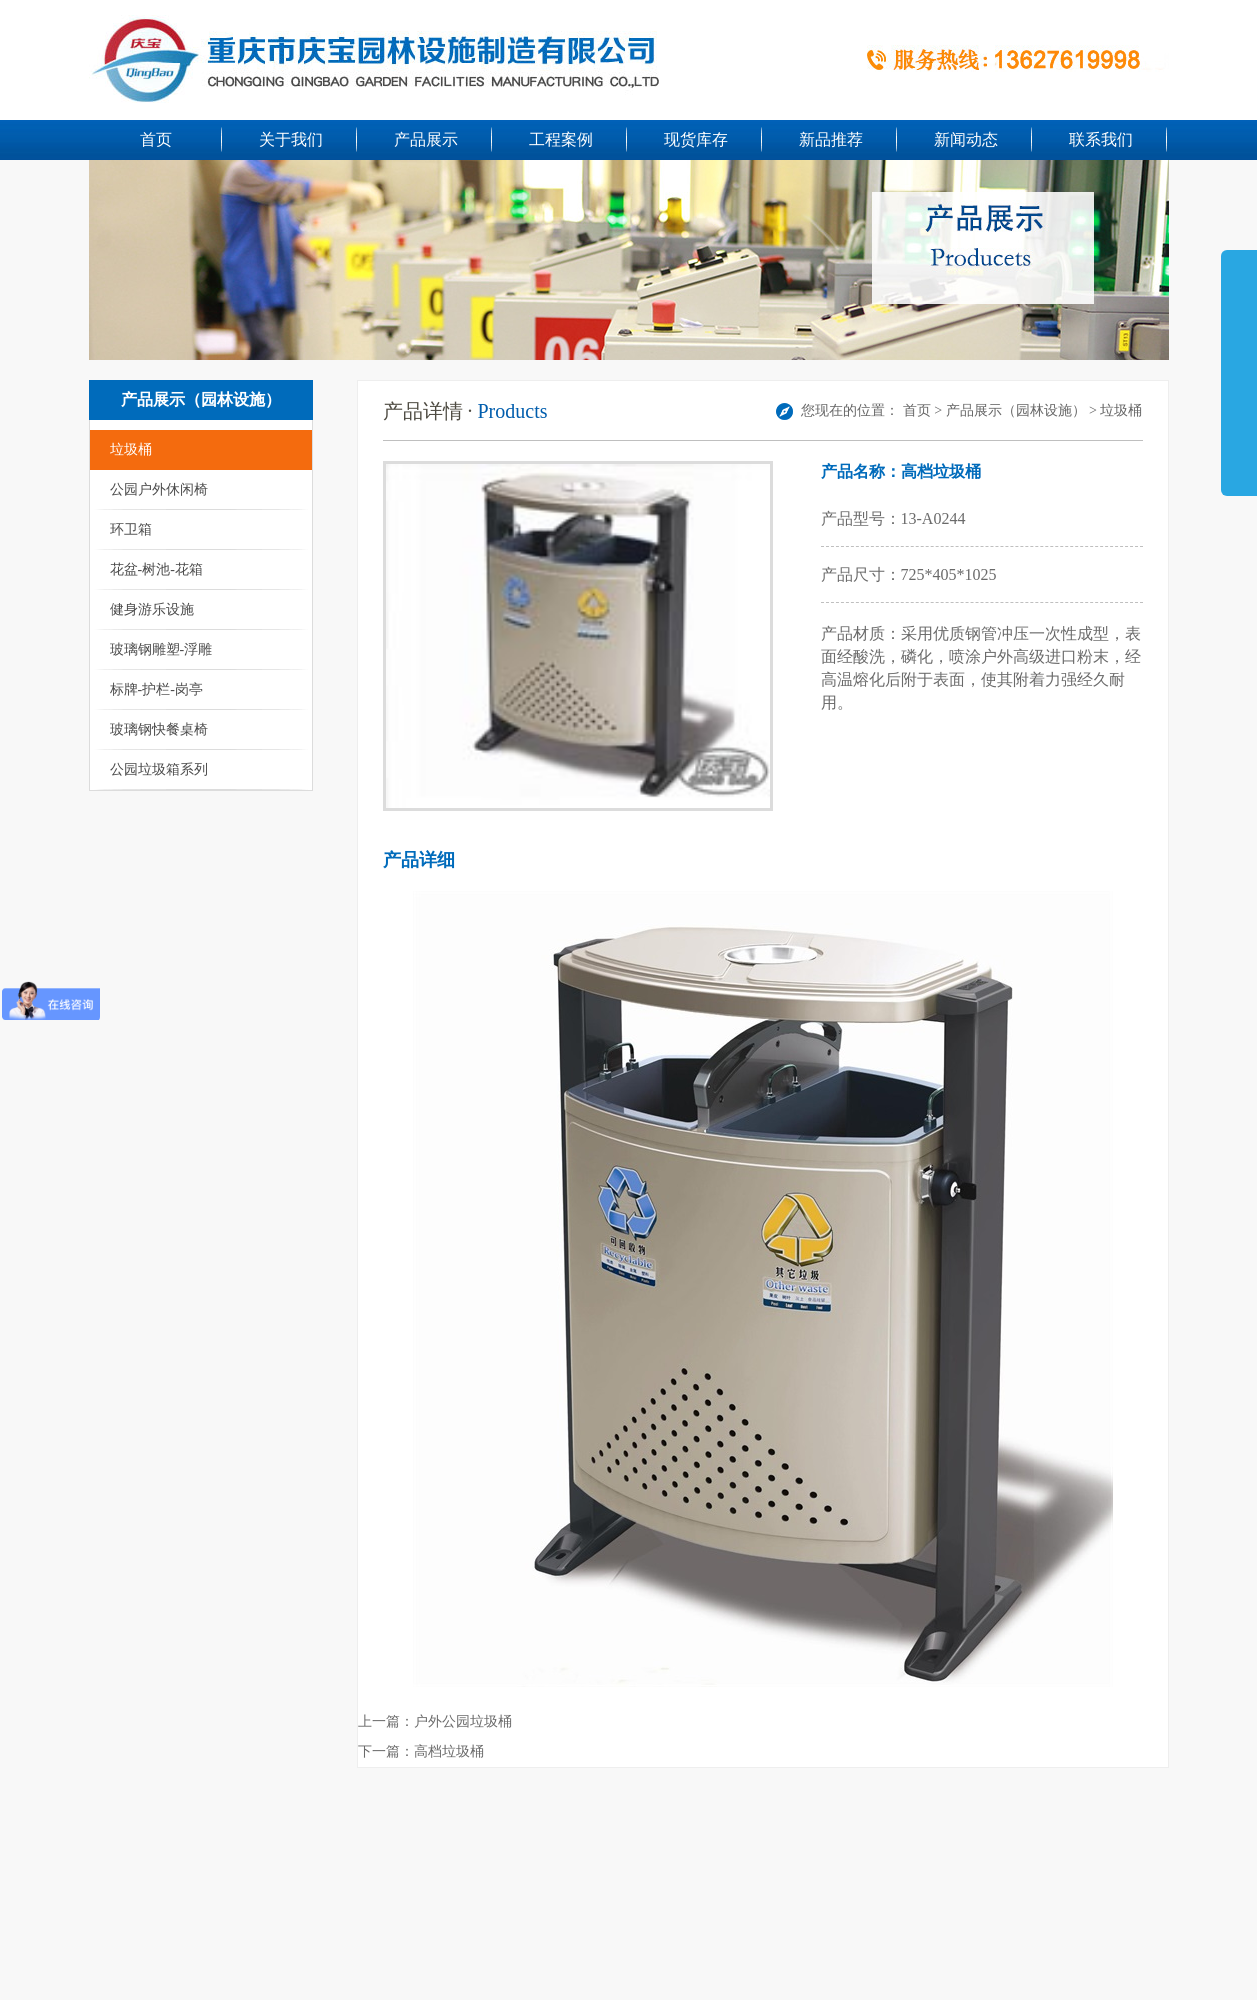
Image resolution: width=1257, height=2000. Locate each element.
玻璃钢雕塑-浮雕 (161, 649)
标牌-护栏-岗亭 (156, 689)
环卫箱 (131, 529)
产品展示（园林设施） (1016, 410)
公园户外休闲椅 (159, 489)
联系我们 (1101, 139)
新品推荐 (831, 139)
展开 (1239, 364)
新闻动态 (966, 139)
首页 (156, 139)
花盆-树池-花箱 (156, 569)
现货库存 (696, 139)
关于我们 (291, 139)
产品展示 (426, 139)
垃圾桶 (131, 449)
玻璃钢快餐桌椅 (159, 729)
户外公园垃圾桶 (463, 1721)
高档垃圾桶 (449, 1751)
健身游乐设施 (152, 609)
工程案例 (561, 139)
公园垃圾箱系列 (159, 769)
